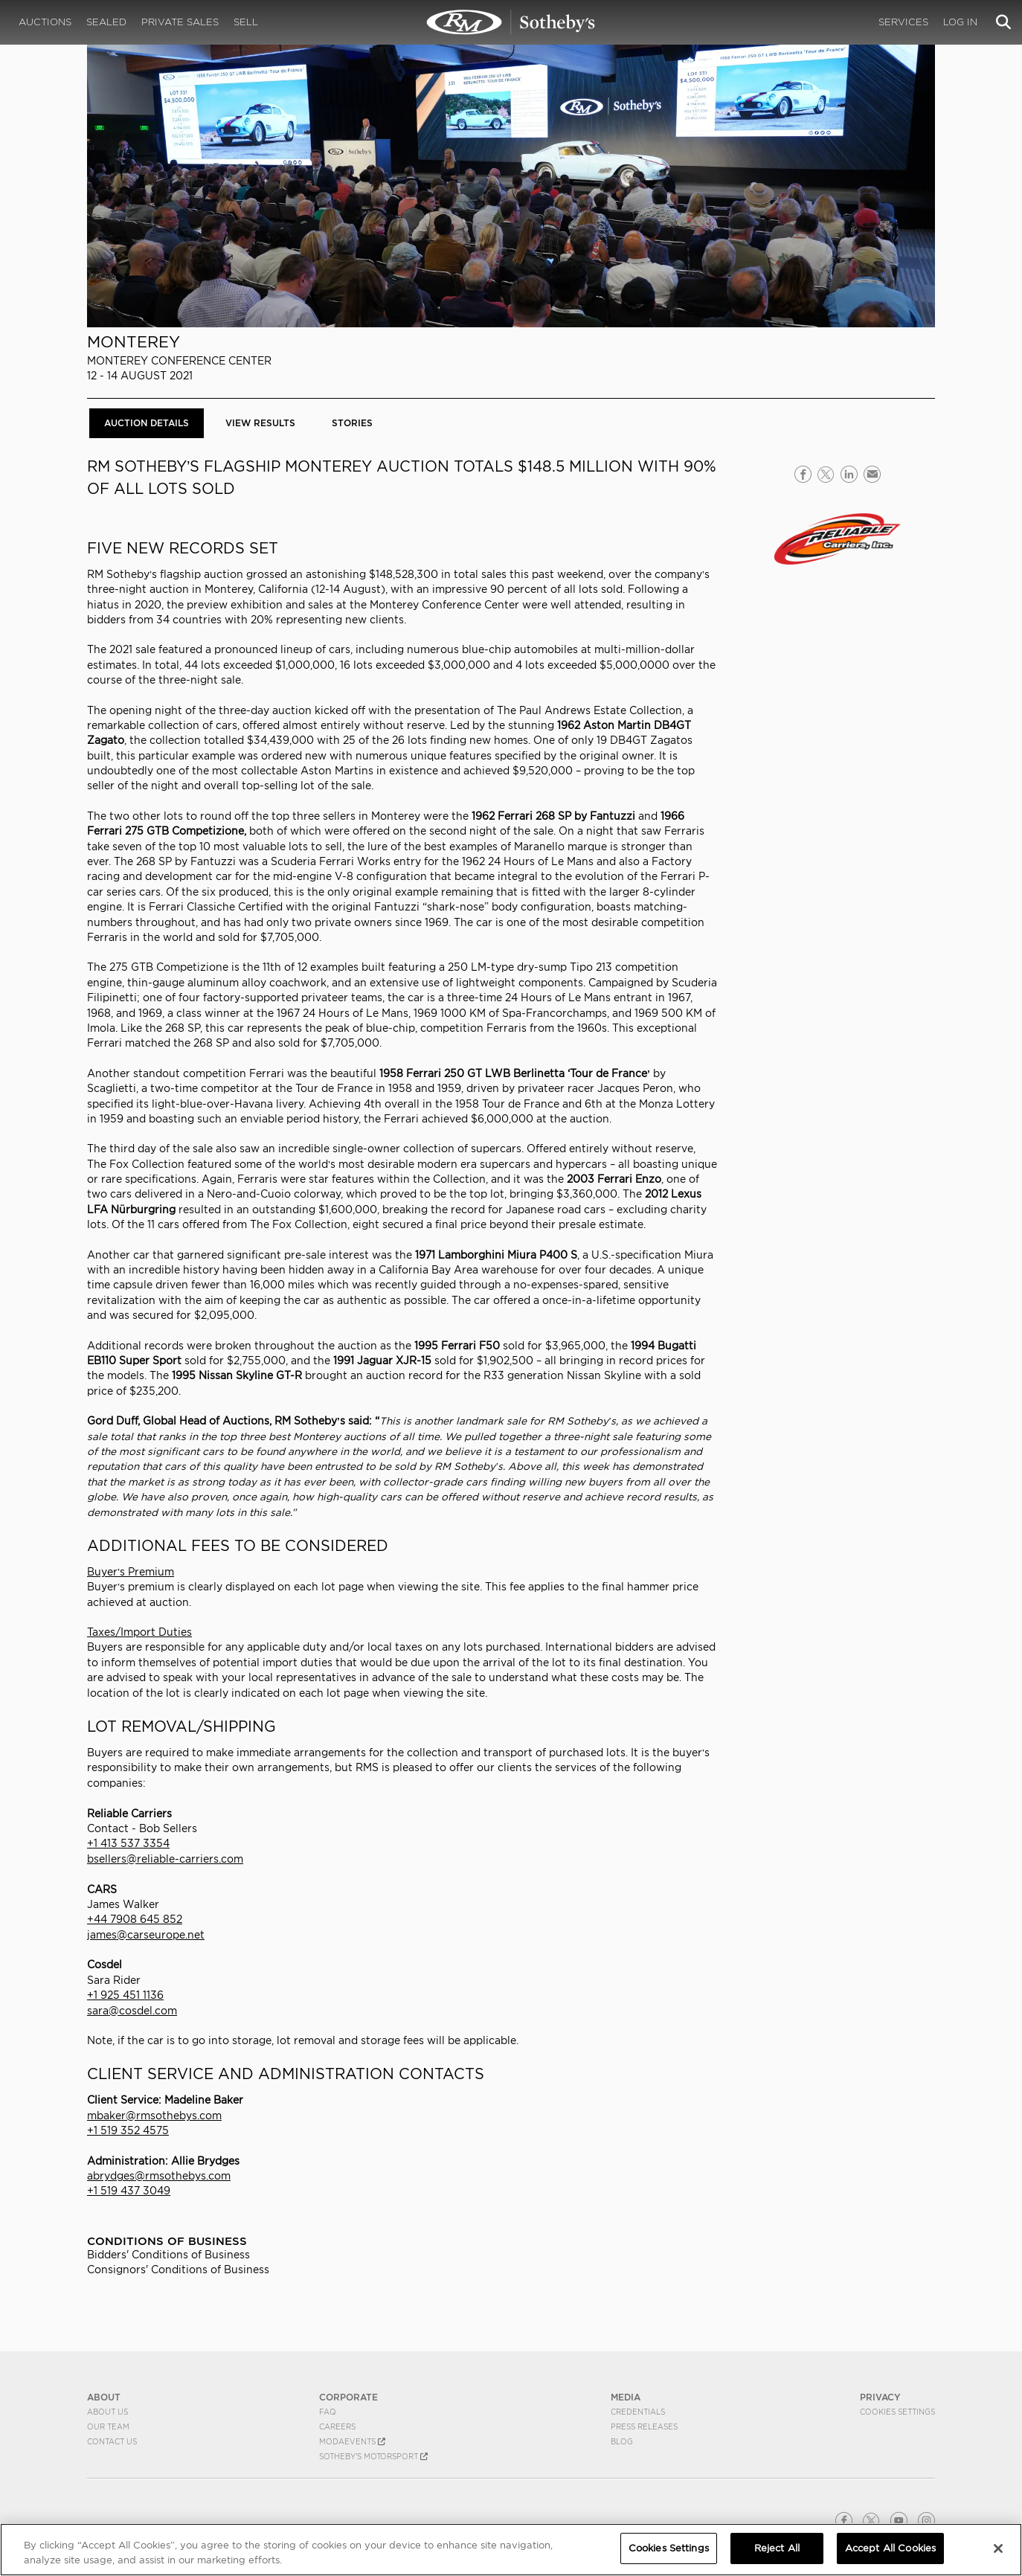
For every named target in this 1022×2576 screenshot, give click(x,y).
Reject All (777, 2548)
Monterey (133, 342)
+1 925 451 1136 (125, 1995)
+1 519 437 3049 (128, 2191)
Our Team (108, 2426)
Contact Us (112, 2441)
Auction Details (146, 422)
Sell (246, 22)
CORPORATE (348, 2397)
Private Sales (180, 22)
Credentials (638, 2411)
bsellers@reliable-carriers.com (165, 1859)
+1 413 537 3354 (128, 1843)
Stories (352, 422)
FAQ (327, 2411)
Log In (960, 22)
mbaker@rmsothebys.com (154, 2115)
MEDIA (625, 2397)
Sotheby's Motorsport (373, 2456)
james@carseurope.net (146, 1935)
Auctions (45, 22)
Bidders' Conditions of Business (168, 2255)
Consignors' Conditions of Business (178, 2269)
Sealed (106, 22)
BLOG (622, 2441)
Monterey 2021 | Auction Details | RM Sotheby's (511, 22)
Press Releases (644, 2426)
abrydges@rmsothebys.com (159, 2176)
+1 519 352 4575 (128, 2130)
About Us (107, 2411)
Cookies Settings (897, 2411)
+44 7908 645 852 (134, 1919)
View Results (260, 422)
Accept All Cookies (890, 2548)
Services (903, 22)
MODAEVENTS (352, 2441)
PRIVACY (880, 2397)
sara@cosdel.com (132, 2011)
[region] (511, 2549)
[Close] (998, 2548)
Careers (337, 2426)
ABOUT (103, 2397)
